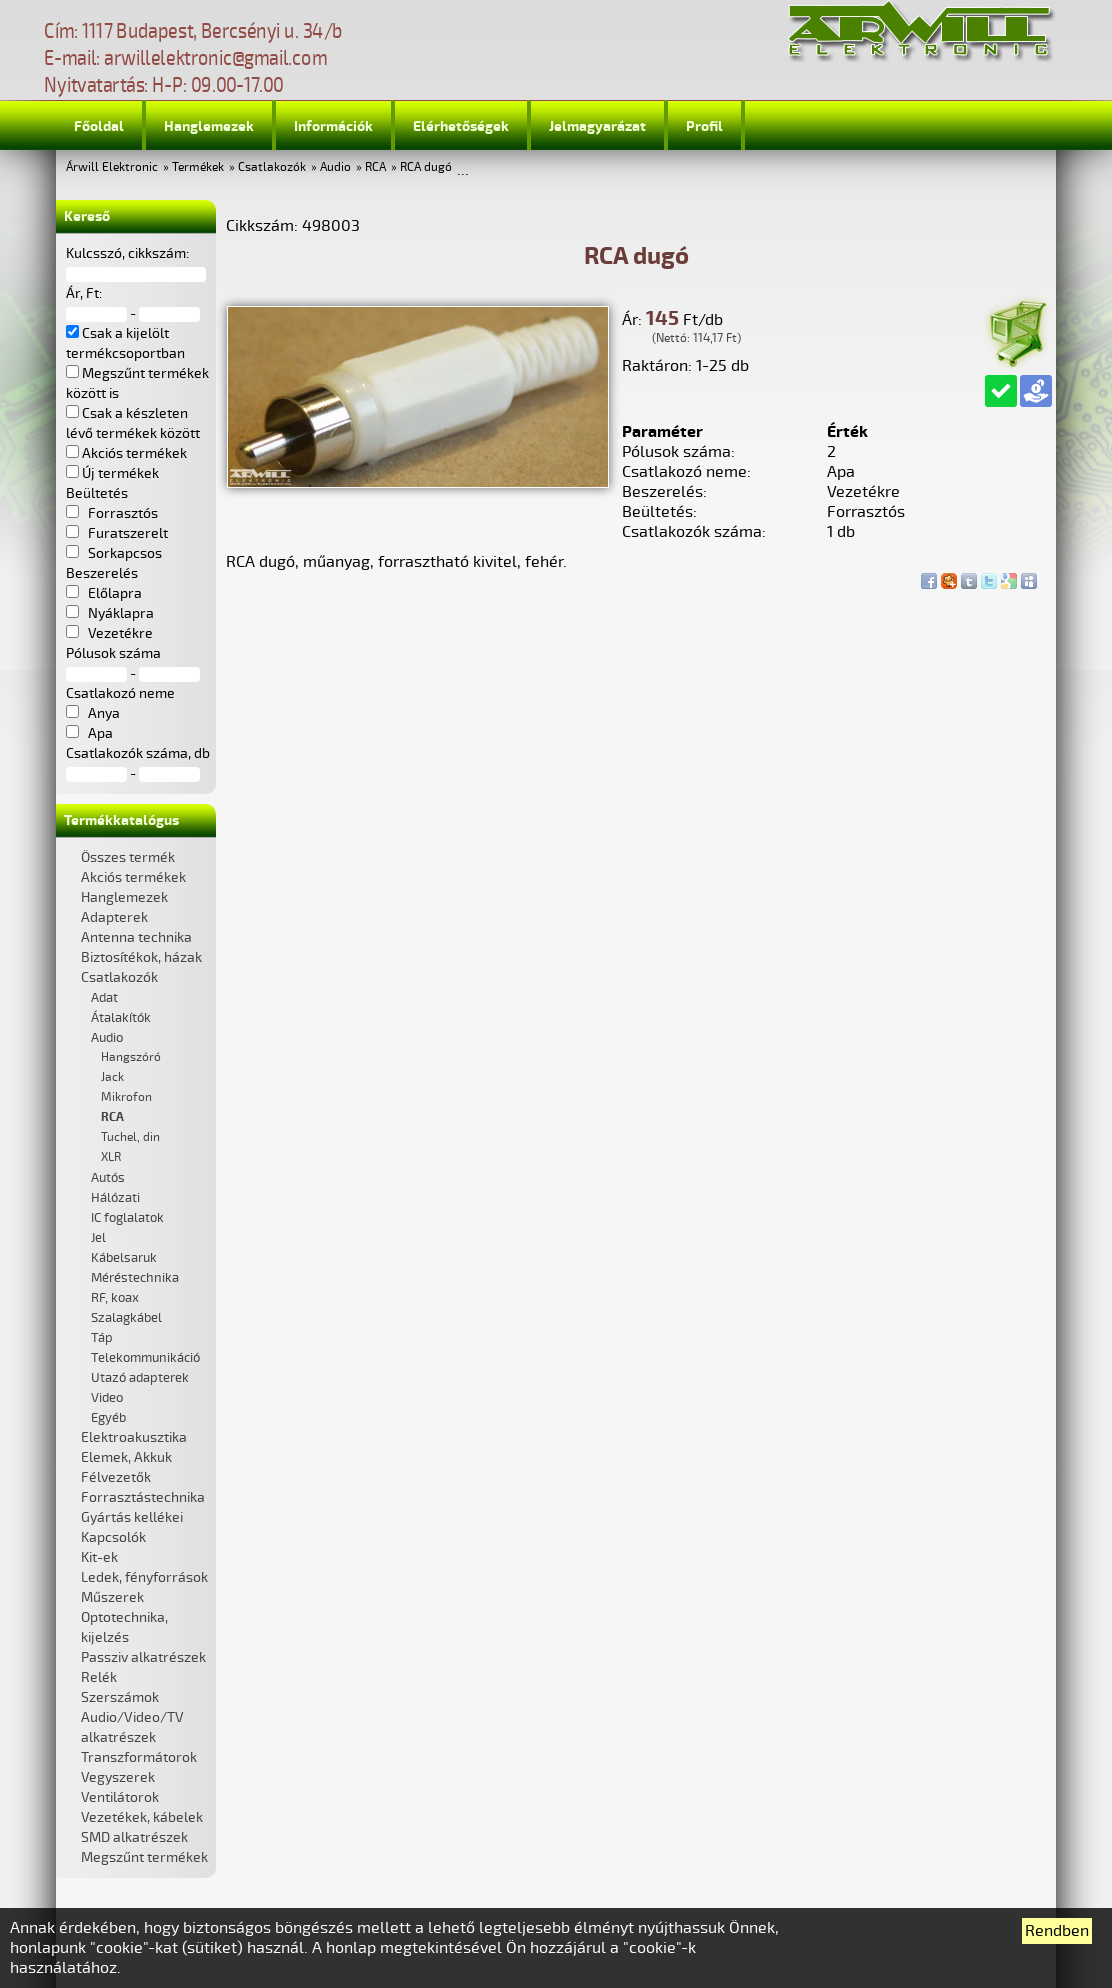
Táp (102, 1338)
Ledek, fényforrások (144, 1577)
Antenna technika (136, 937)
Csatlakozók (272, 167)
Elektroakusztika (134, 1437)
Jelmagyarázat (597, 126)
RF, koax (115, 1298)
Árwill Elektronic (112, 167)
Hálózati (115, 1198)
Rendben (1057, 1931)
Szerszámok (120, 1697)
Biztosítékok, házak (141, 957)
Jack (112, 1077)
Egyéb (108, 1418)
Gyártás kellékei (132, 1517)
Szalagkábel (126, 1318)
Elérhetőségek (461, 126)
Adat (104, 998)
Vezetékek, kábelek (142, 1817)
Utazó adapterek (140, 1378)
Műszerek (112, 1597)
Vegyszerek (118, 1777)
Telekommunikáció (145, 1358)
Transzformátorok (139, 1757)
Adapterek (114, 917)
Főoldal (99, 126)
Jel (98, 1238)
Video (107, 1398)
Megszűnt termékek (144, 1857)
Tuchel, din (130, 1137)
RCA (375, 167)
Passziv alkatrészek (143, 1657)
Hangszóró (131, 1057)
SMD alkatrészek (134, 1837)
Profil (704, 126)
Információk (333, 126)
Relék (99, 1677)
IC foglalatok (127, 1218)
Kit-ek (99, 1557)
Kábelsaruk (124, 1258)
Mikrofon (126, 1097)
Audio (335, 167)
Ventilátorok (120, 1797)
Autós (108, 1178)
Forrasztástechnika (143, 1497)
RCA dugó (426, 167)
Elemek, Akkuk (126, 1457)
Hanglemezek (209, 126)
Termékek (198, 167)
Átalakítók (121, 1018)
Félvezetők (116, 1477)
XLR (111, 1157)
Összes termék (128, 857)
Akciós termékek (133, 877)
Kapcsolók (113, 1537)
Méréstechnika (135, 1278)
